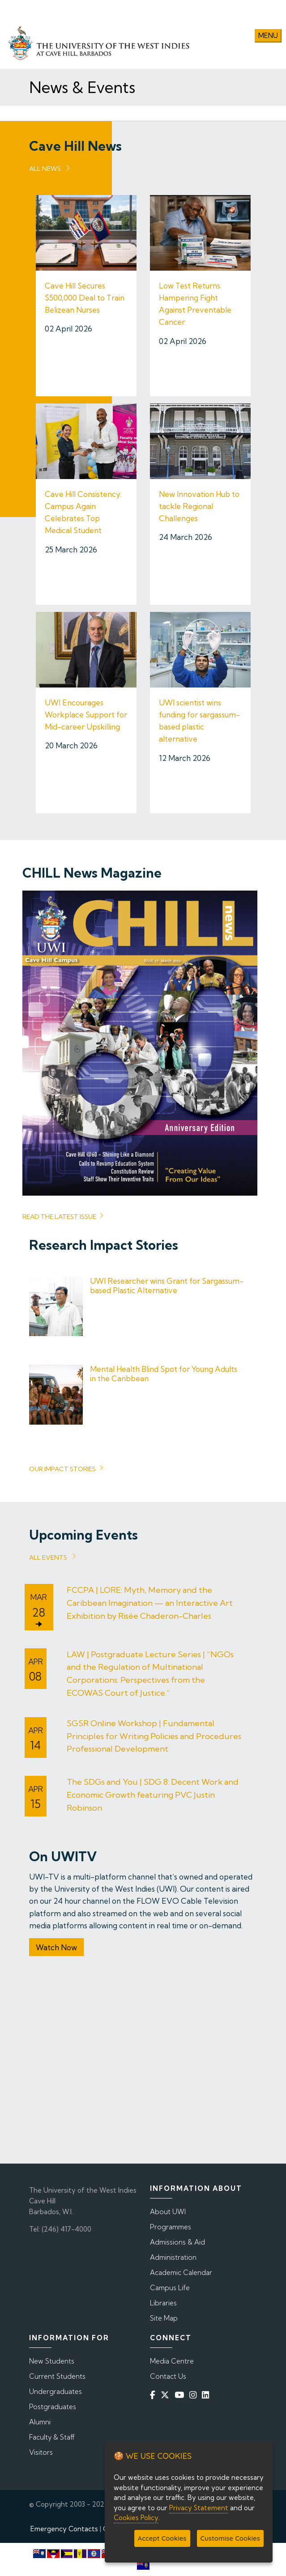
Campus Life (170, 2287)
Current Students (57, 2376)
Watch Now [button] (56, 1947)
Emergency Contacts (64, 2528)
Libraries (163, 2302)
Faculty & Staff (52, 2436)
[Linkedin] (207, 2394)
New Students (51, 2360)
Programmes (170, 2226)
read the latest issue (59, 1216)
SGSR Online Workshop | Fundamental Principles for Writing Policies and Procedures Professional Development (154, 1736)
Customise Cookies (230, 2538)
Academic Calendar (181, 2272)
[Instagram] (194, 2394)
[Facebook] (154, 2394)
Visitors (41, 2452)
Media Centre (172, 2360)
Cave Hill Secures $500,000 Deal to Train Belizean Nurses (84, 297)
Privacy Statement (198, 2508)
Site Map (164, 2317)
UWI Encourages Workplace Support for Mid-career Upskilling (86, 714)
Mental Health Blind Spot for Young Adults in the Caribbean (163, 1373)
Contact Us (168, 2376)
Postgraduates (52, 2406)
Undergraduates (55, 2391)
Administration (173, 2257)
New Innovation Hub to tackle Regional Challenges (199, 506)
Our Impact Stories (62, 1469)
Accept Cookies (162, 2538)
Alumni (40, 2421)
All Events (48, 1557)
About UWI (168, 2211)
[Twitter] (167, 2394)
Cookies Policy (136, 2517)
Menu (268, 35)
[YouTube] (181, 2394)
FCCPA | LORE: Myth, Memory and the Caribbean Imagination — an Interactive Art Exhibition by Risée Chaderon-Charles (150, 1603)
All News (45, 168)
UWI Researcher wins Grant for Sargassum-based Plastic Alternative (166, 1285)
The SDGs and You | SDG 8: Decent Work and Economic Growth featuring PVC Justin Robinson (153, 1795)
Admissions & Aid (177, 2241)
